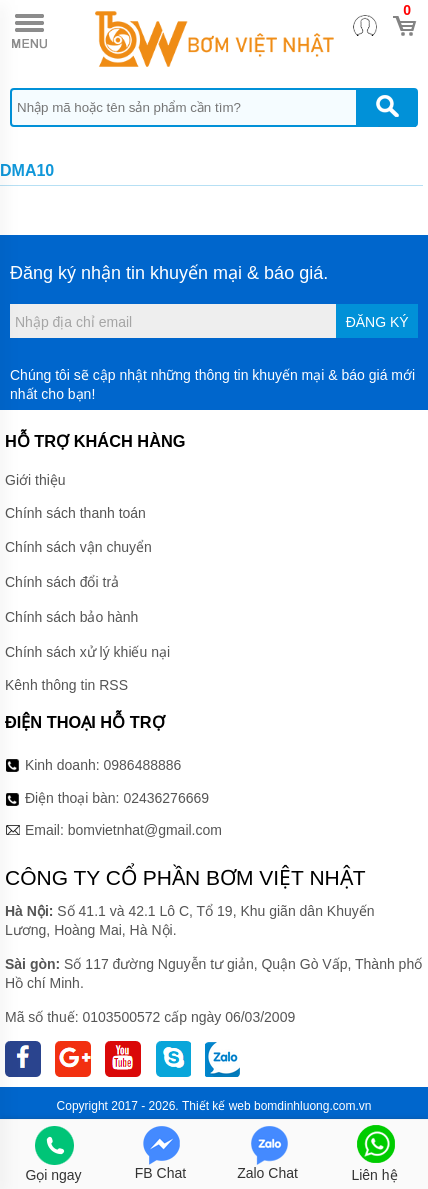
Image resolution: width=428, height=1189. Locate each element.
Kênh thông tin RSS (66, 685)
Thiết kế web (216, 1106)
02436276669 (166, 798)
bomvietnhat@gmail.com (145, 830)
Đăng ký (377, 322)
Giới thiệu (35, 480)
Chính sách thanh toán (75, 513)
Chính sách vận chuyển (78, 547)
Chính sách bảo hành (71, 617)
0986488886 (143, 765)
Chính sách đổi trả (62, 582)
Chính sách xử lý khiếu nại (87, 652)
